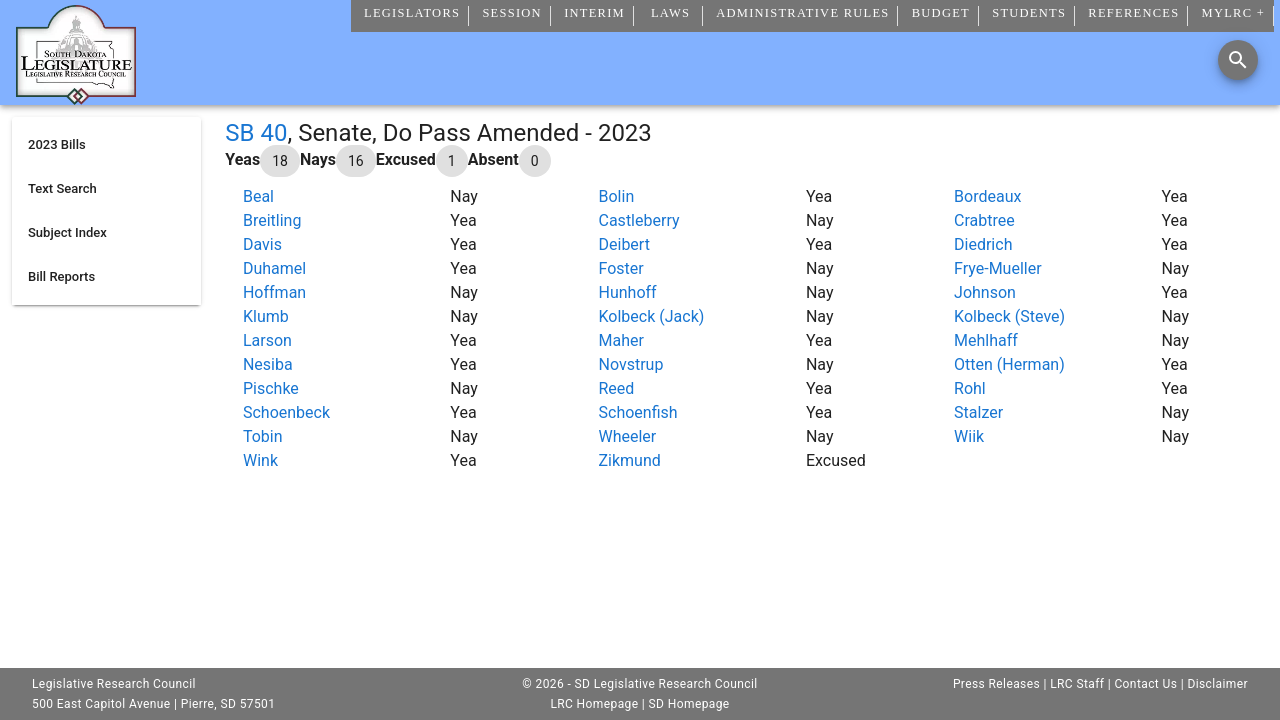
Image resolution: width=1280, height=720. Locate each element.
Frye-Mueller (998, 268)
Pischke (271, 388)
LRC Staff (1077, 684)
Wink (260, 460)
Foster (621, 268)
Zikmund (630, 460)
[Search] (1238, 60)
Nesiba (268, 364)
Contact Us (1145, 684)
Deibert (624, 244)
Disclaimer (1217, 684)
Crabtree (984, 220)
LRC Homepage (594, 704)
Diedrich (983, 244)
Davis (262, 244)
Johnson (985, 292)
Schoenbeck (286, 412)
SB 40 (256, 133)
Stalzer (978, 412)
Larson (267, 340)
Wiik (969, 436)
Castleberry (639, 220)
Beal (258, 196)
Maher (621, 340)
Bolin (617, 196)
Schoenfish (638, 412)
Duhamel (274, 268)
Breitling (272, 220)
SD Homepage (689, 704)
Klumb (266, 316)
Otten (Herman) (1009, 364)
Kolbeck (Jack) (652, 316)
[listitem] (106, 145)
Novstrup (631, 364)
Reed (617, 388)
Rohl (970, 388)
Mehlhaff (986, 340)
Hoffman (274, 292)
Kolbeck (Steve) (1009, 316)
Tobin (263, 436)
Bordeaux (987, 196)
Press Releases (996, 684)
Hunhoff (628, 292)
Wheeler (628, 436)
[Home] (76, 97)
